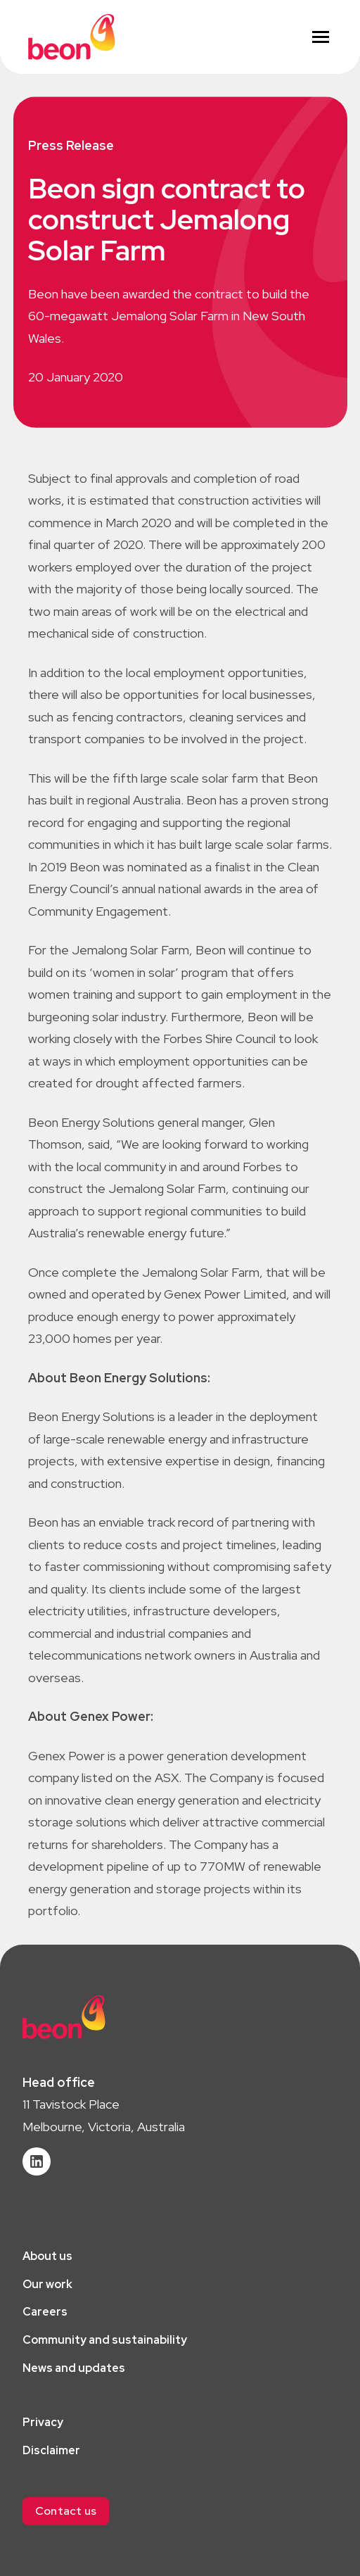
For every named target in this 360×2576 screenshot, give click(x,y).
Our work (47, 2284)
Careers (45, 2311)
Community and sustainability (104, 2339)
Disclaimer (51, 2450)
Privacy (42, 2422)
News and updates (73, 2368)
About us (47, 2256)
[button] (65, 2511)
